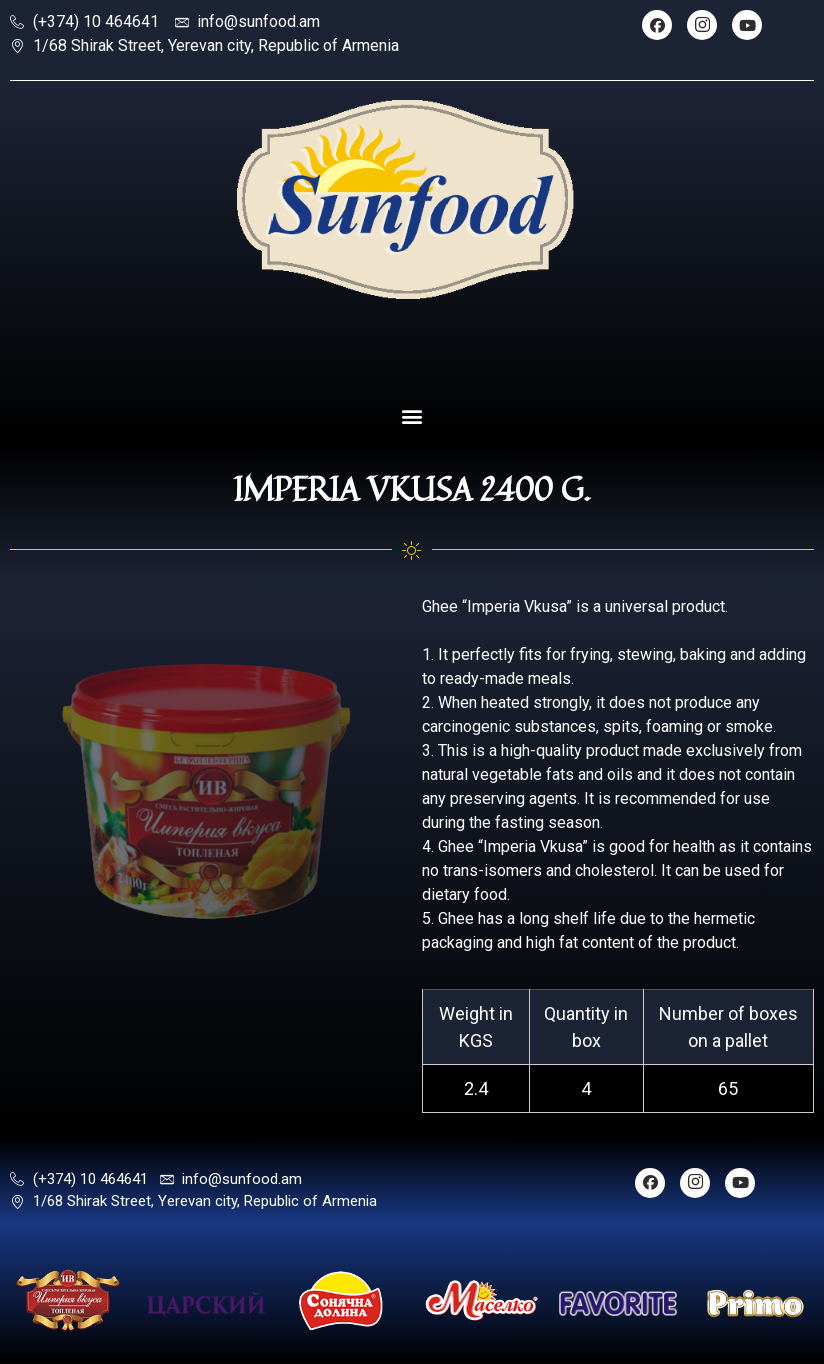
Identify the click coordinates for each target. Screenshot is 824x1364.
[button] (412, 416)
